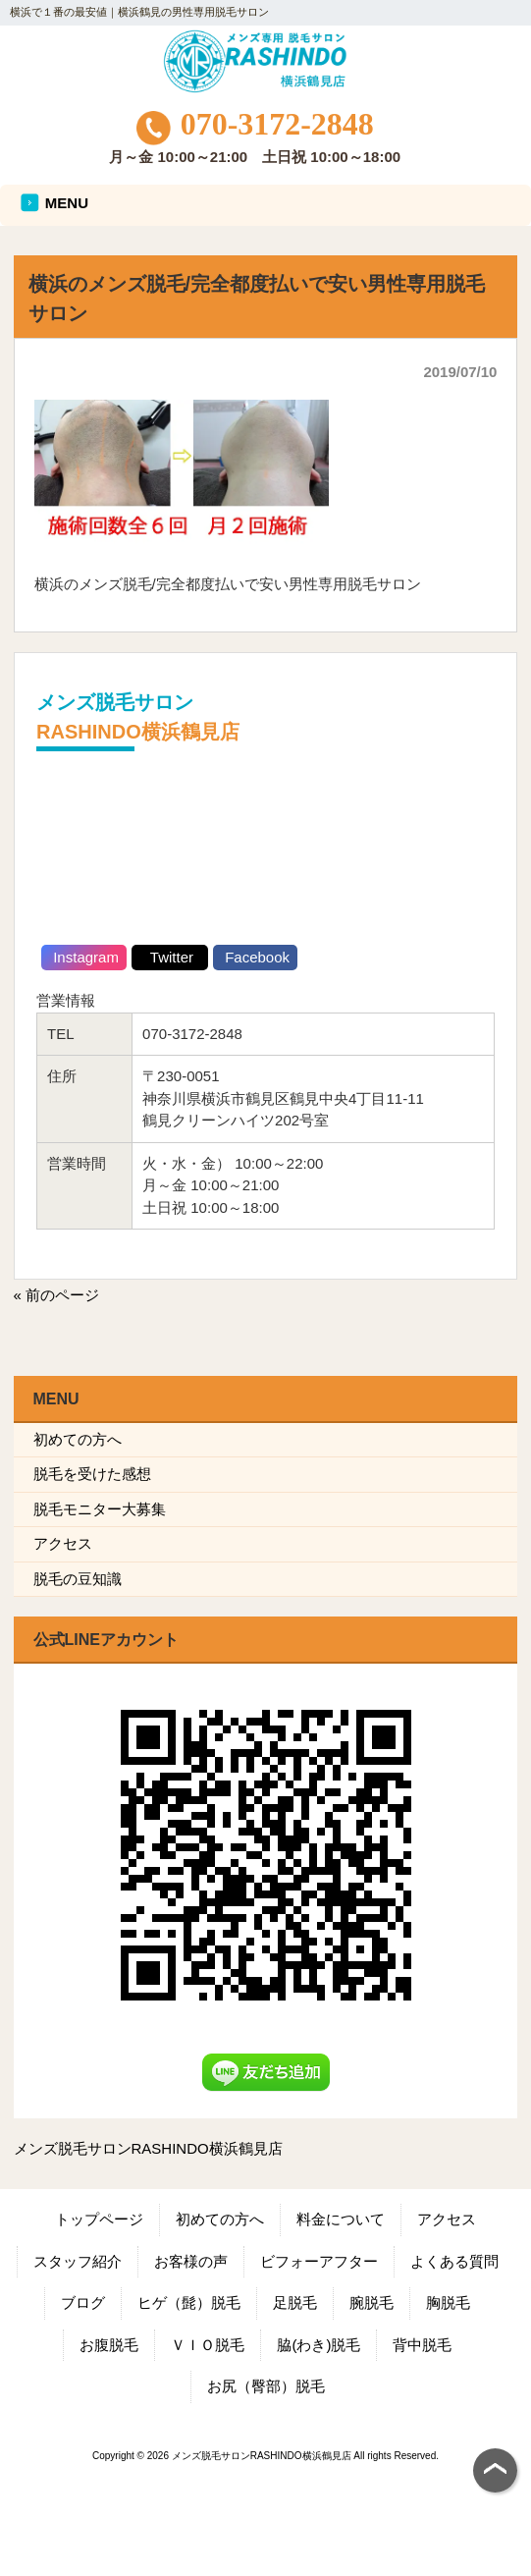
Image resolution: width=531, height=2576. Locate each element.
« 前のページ (57, 1295)
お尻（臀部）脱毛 (266, 2386)
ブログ (83, 2302)
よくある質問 (454, 2261)
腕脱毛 (371, 2302)
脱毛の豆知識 (77, 1578)
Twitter (169, 957)
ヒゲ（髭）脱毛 (188, 2302)
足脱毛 (295, 2302)
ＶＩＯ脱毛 (207, 2344)
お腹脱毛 (109, 2344)
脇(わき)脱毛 (318, 2344)
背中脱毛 (422, 2344)
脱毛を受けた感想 (92, 1473)
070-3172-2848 (255, 124)
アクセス (62, 1543)
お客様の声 (191, 2261)
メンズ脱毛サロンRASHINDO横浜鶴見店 (148, 2148)
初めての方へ (77, 1439)
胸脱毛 (448, 2302)
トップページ (99, 2219)
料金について (340, 2219)
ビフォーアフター (319, 2261)
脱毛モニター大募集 (99, 1509)
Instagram (84, 957)
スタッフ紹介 (77, 2261)
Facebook (255, 957)
